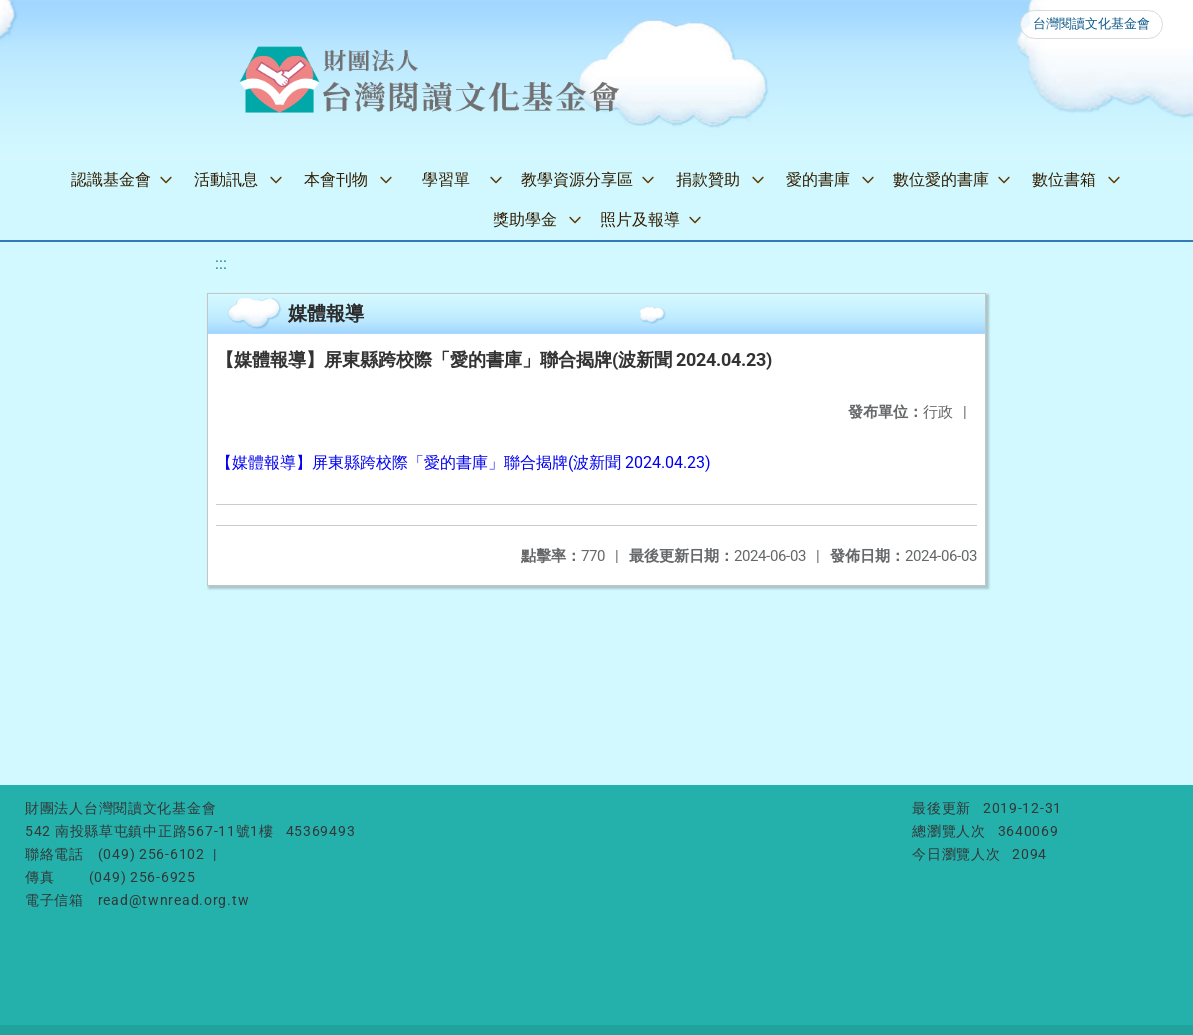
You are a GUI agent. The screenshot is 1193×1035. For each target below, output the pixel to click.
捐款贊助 (708, 179)
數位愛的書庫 (941, 179)
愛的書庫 (818, 179)
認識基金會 (111, 179)
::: (221, 263)
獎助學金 (525, 219)
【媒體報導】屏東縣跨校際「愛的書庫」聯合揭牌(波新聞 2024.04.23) (463, 462)
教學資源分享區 (577, 179)
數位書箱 (1064, 179)
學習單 (446, 179)
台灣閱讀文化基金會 (1091, 23)
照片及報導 (640, 219)
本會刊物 (336, 179)
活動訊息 (226, 179)
